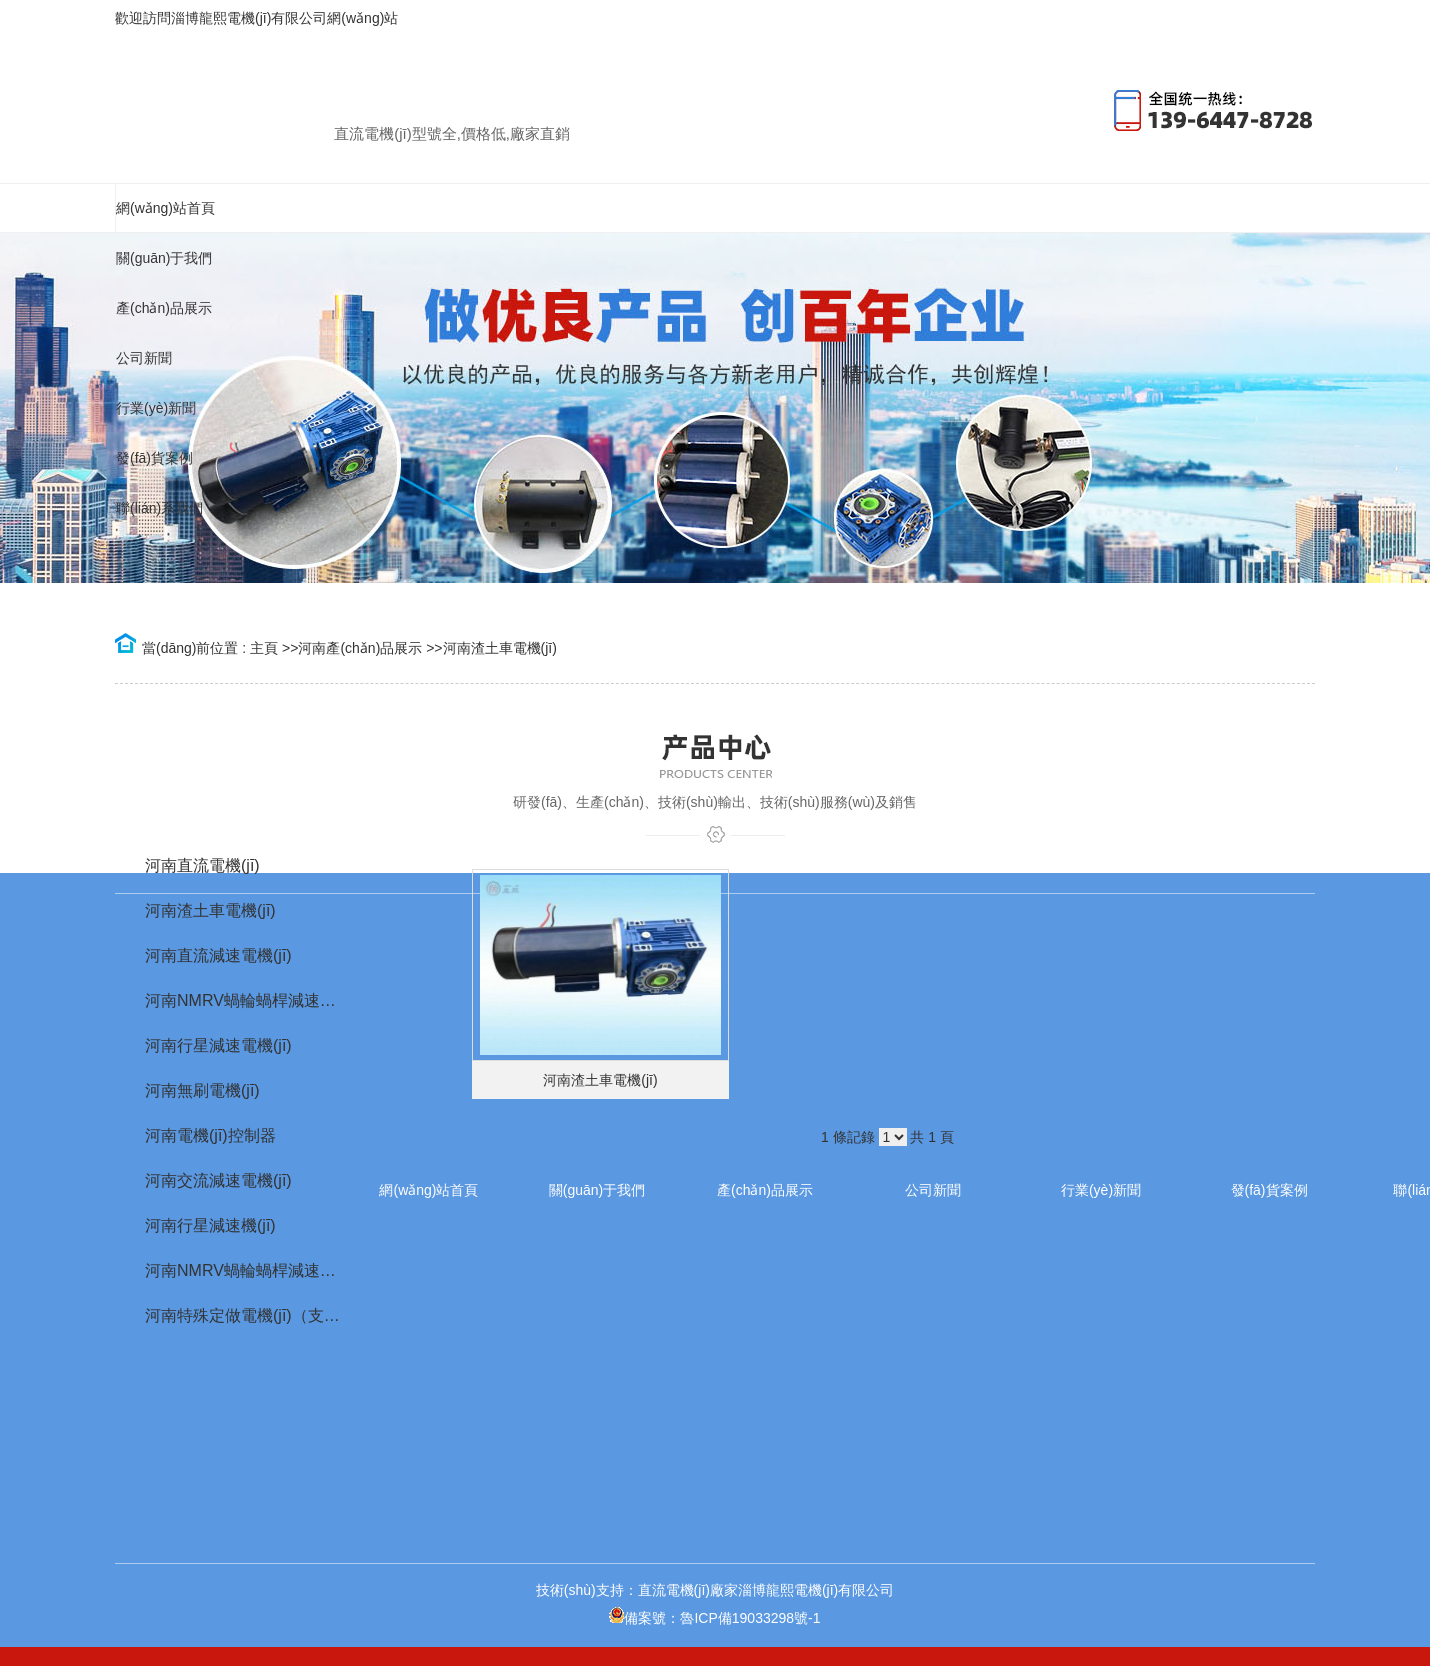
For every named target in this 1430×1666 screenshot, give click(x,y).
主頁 (264, 648)
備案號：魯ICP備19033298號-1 (714, 1618)
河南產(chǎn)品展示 (360, 648)
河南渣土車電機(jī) (500, 648)
